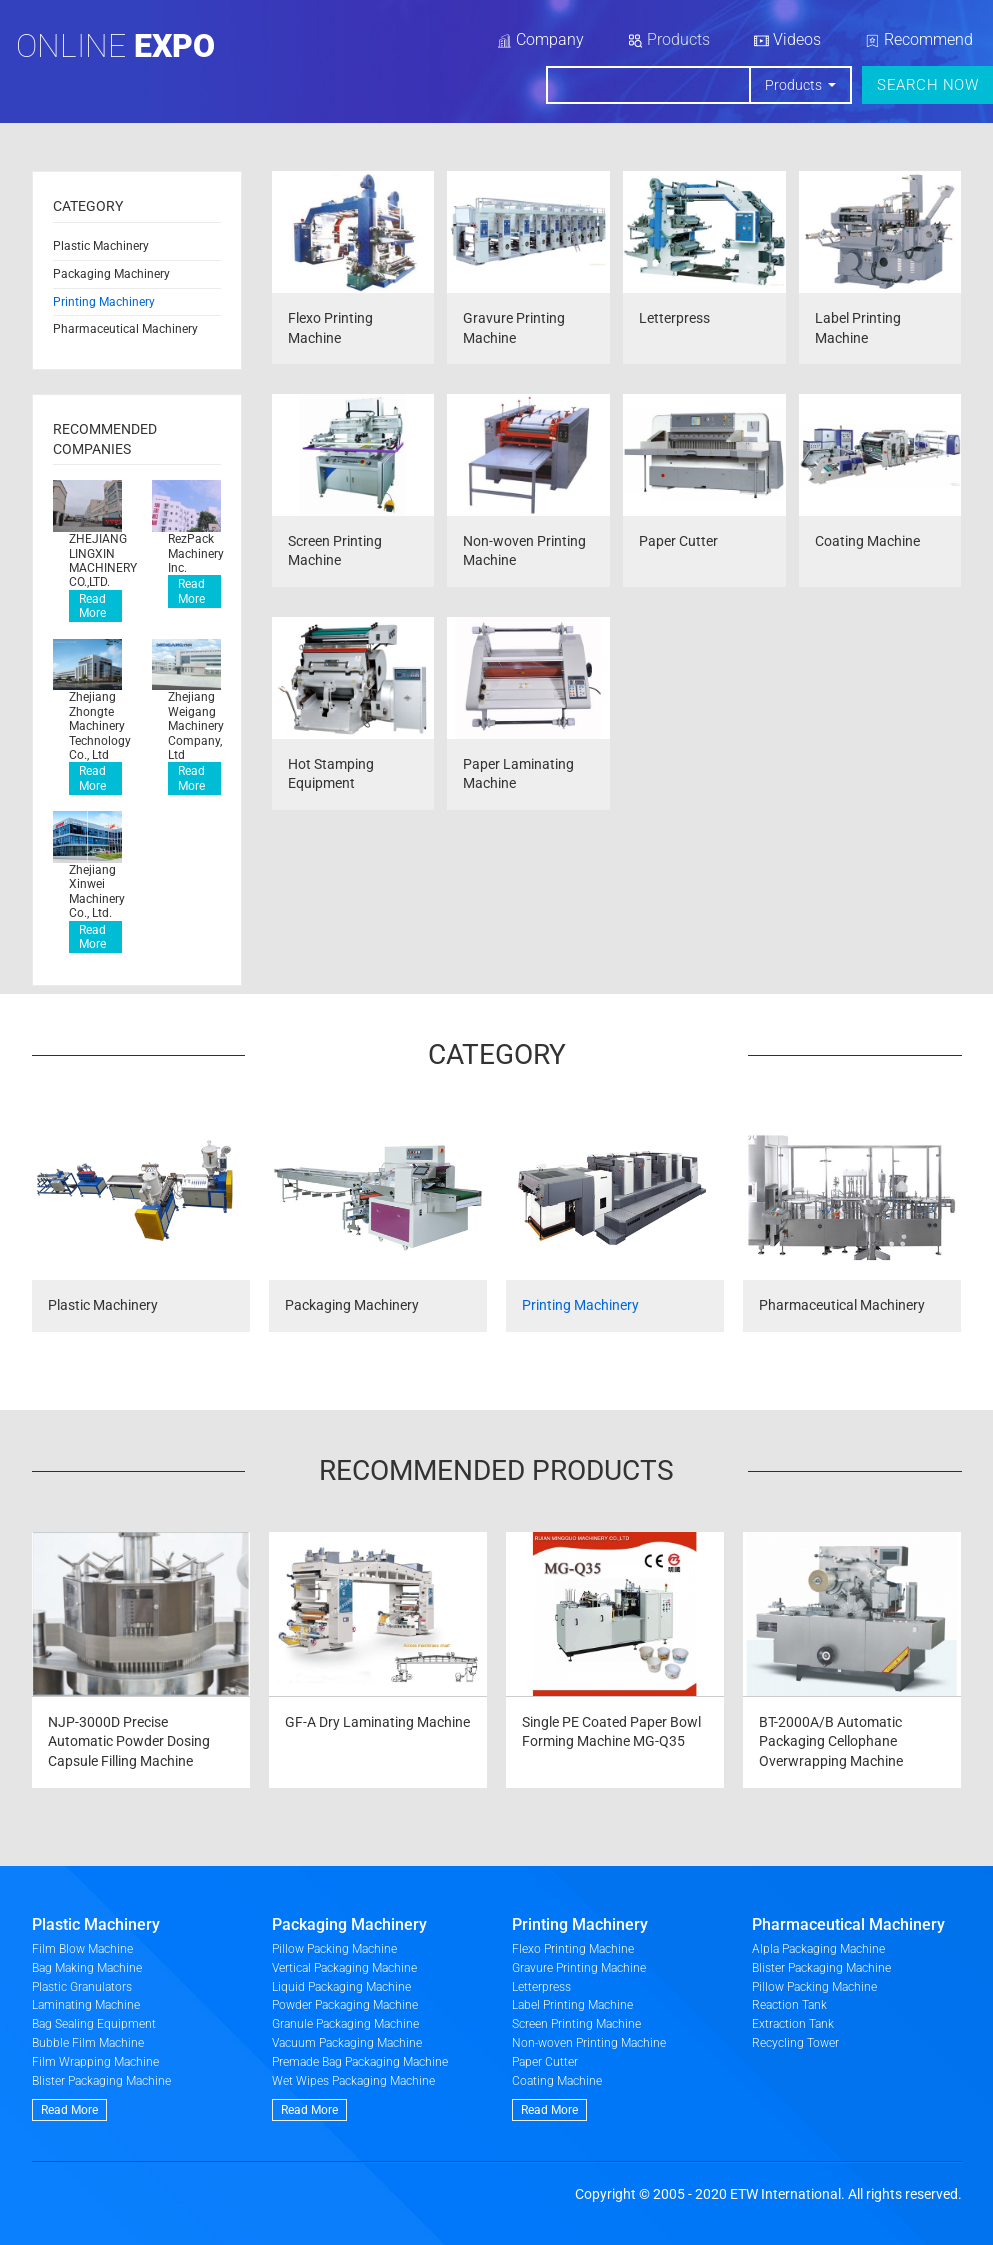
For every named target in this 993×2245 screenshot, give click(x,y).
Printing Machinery (104, 302)
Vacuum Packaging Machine (347, 2043)
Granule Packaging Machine (345, 2024)
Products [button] (795, 85)
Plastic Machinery (101, 246)
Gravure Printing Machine (579, 1968)
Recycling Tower (795, 2043)
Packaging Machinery (111, 274)
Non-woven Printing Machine (589, 2043)
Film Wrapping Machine (95, 2062)
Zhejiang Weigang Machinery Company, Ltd (194, 726)
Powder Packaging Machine (345, 2005)
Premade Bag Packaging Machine (360, 2062)
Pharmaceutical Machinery (125, 329)
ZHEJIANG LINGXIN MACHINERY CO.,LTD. (95, 560)
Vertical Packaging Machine (344, 1968)
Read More (92, 606)
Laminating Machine (86, 2005)
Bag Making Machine (87, 1968)
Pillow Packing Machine (334, 1949)
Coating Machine (557, 2081)
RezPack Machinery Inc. (194, 553)
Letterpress (541, 1987)
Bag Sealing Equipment (94, 2024)
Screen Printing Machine (576, 2024)
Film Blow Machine (82, 1949)
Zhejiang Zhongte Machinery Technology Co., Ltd (95, 726)
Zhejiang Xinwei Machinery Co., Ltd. (95, 891)
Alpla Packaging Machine (818, 1949)
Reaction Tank (789, 2005)
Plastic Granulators (82, 1987)
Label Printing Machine (572, 2005)
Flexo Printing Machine (573, 1949)
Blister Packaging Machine (101, 2081)
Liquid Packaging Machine (341, 1987)
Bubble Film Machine (88, 2043)
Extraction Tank (793, 2024)
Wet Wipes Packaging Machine (353, 2081)
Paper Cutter (545, 2062)
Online (115, 46)
